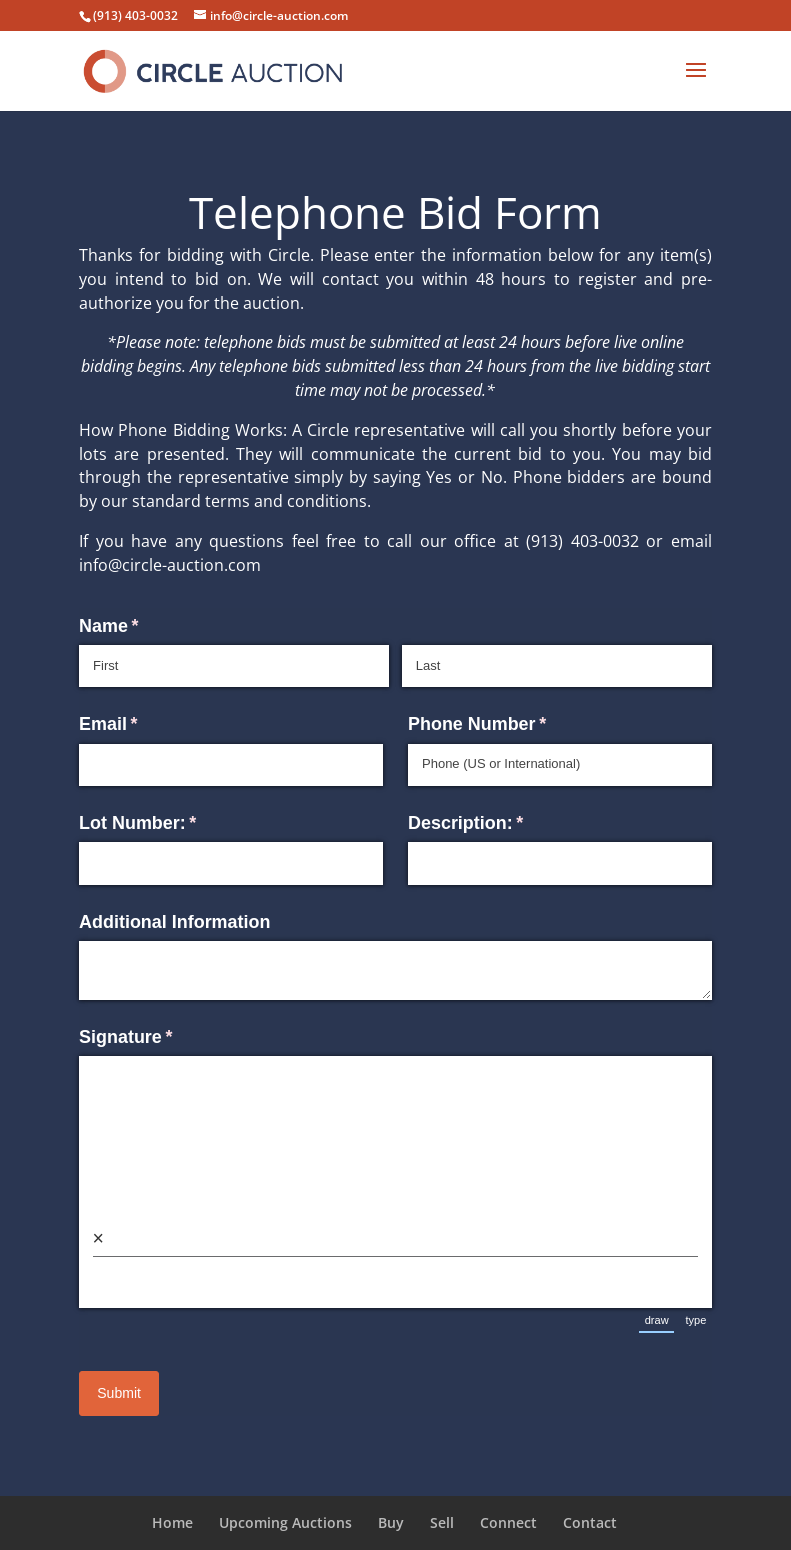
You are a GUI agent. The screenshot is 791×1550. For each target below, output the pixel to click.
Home (172, 1522)
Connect (508, 1522)
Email (145, 724)
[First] (234, 666)
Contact (590, 1522)
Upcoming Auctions (285, 1522)
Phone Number (513, 724)
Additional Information (174, 922)
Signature (162, 1037)
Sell (442, 1522)
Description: (502, 823)
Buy (391, 1522)
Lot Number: (174, 823)
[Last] (557, 666)
